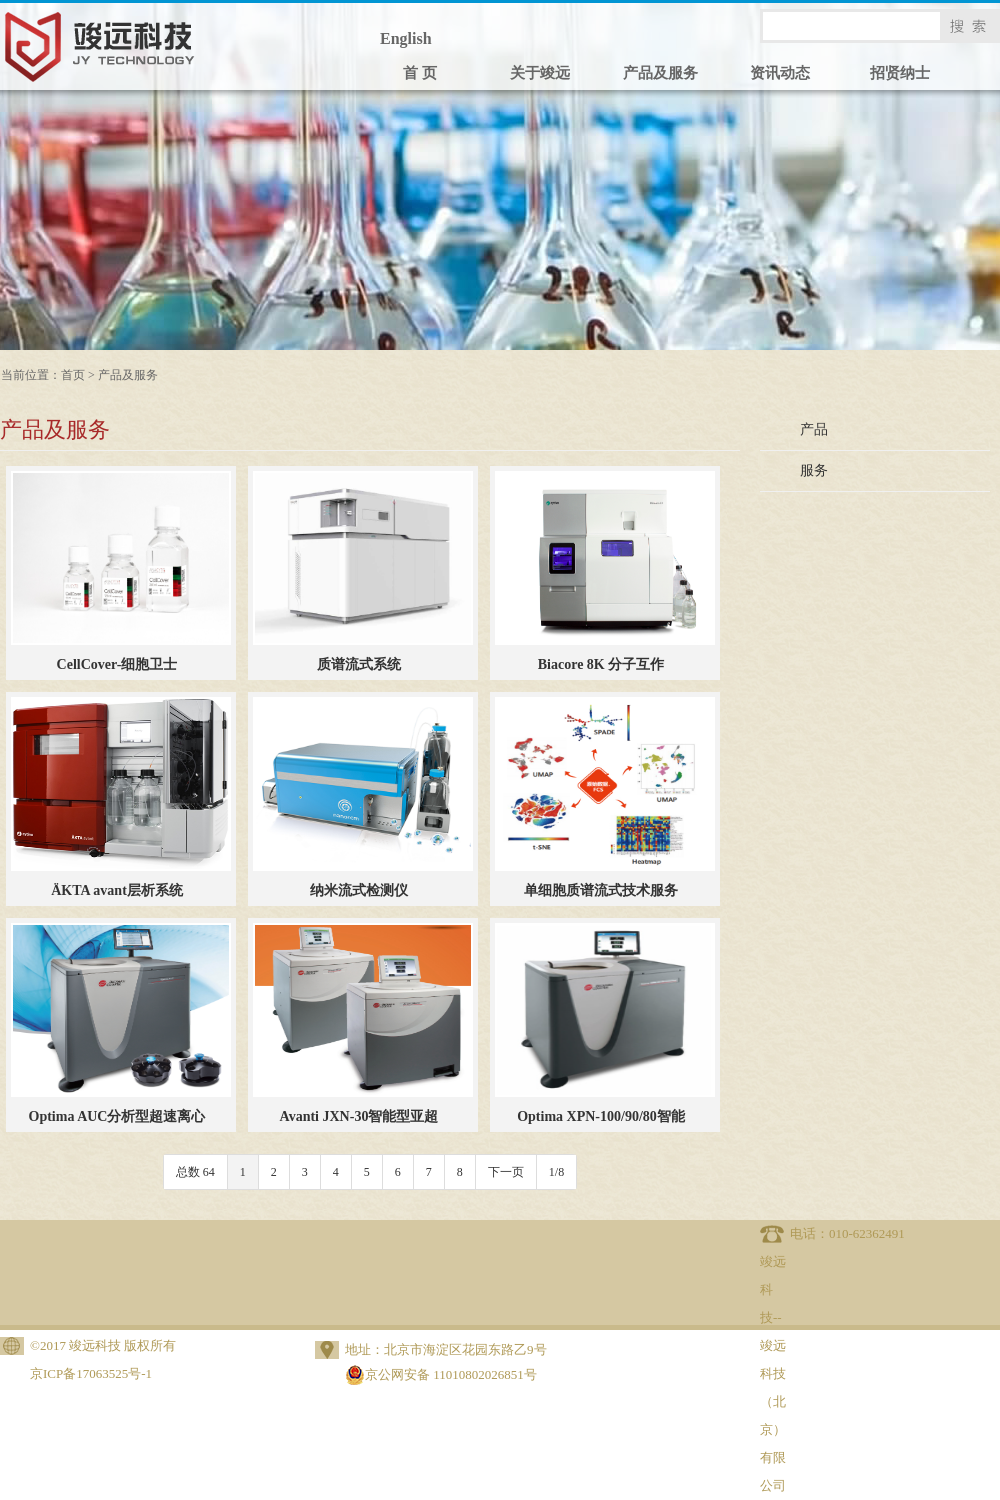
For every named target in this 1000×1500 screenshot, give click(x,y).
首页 (73, 375)
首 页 (420, 73)
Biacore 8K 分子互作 (601, 664)
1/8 (556, 1172)
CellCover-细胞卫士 (117, 664)
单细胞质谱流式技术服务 (601, 890)
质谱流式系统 (359, 664)
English (406, 38)
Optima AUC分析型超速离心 (117, 1116)
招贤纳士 (900, 73)
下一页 (506, 1172)
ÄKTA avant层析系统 (117, 890)
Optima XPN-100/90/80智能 (601, 1116)
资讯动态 (780, 73)
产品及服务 (660, 73)
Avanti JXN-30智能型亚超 (359, 1116)
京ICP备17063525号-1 (91, 1373)
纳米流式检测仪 (359, 890)
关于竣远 (540, 73)
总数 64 (195, 1172)
